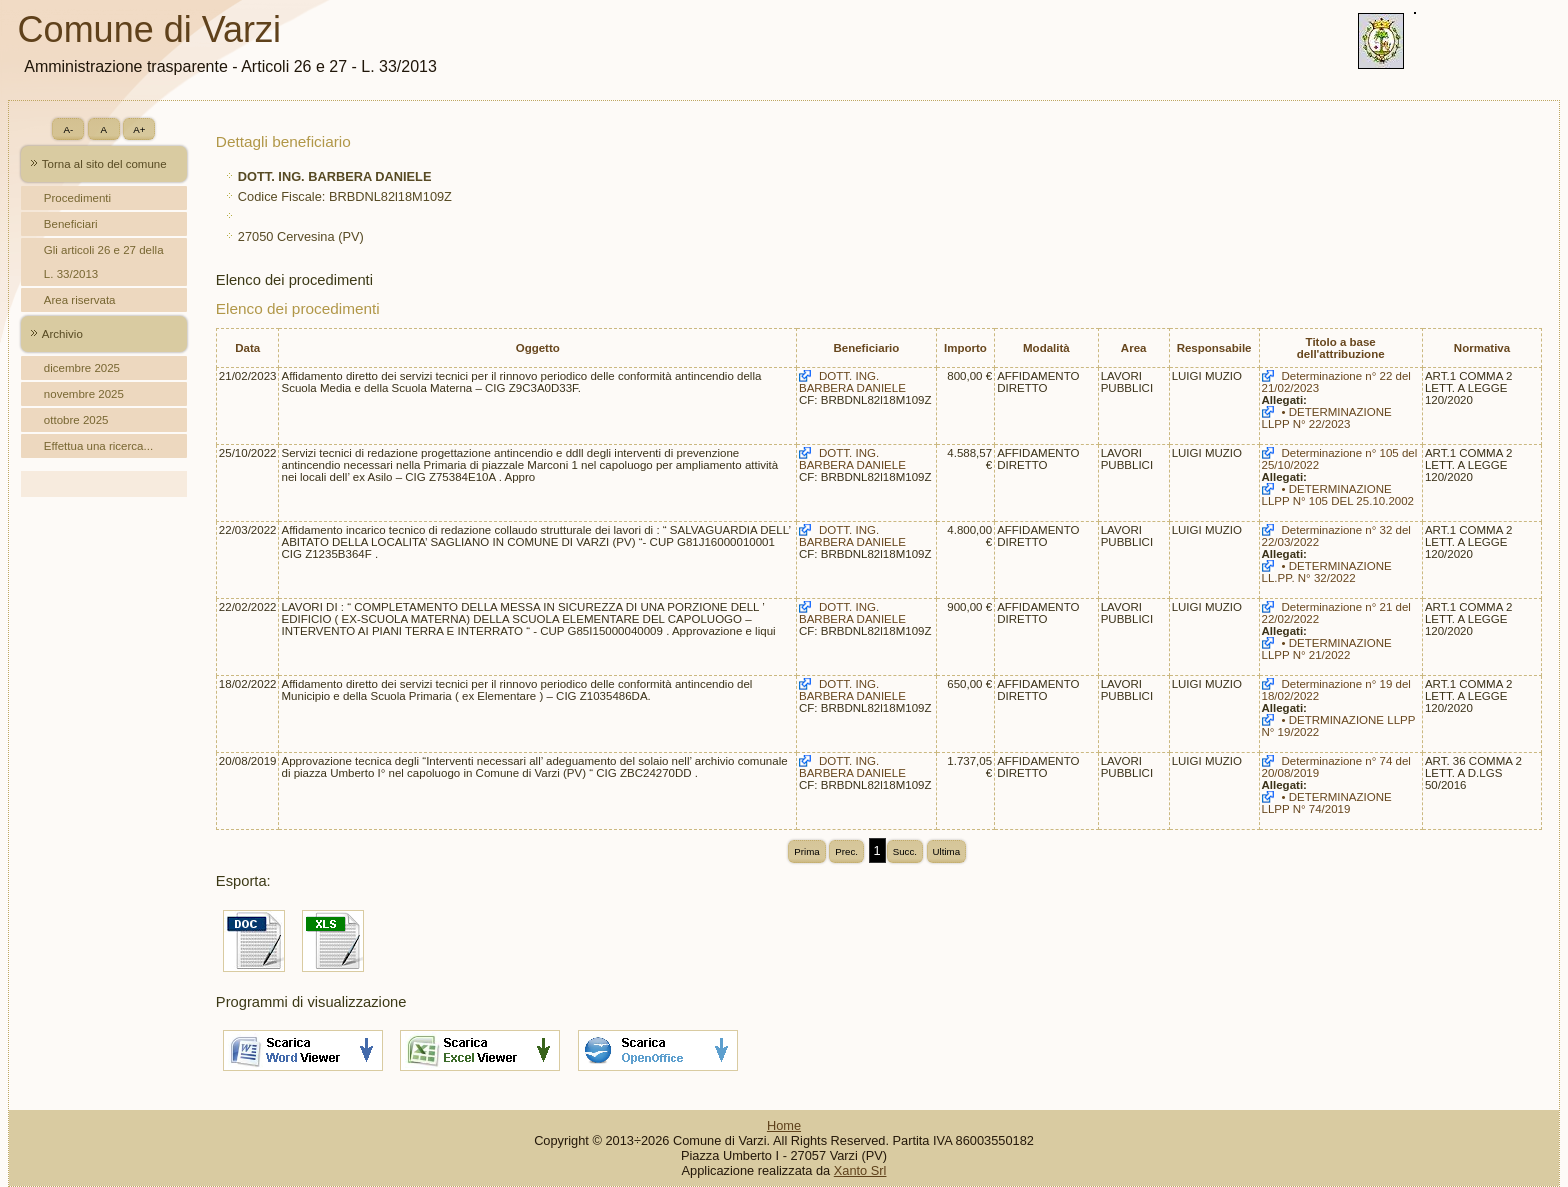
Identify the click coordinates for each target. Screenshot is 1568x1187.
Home (784, 1125)
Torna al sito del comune (104, 164)
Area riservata (80, 300)
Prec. (846, 851)
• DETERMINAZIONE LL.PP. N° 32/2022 (1327, 572)
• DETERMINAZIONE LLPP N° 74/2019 (1327, 803)
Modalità (1046, 348)
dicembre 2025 (82, 368)
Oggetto (538, 348)
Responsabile (1214, 348)
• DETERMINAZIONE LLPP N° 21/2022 (1327, 649)
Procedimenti (77, 198)
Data (247, 348)
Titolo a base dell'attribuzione (1341, 348)
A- (68, 129)
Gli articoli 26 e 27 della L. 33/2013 (104, 262)
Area (1134, 348)
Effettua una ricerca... (98, 446)
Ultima (947, 851)
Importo (965, 348)
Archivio (62, 334)
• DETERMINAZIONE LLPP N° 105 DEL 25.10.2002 (1338, 495)
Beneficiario (866, 348)
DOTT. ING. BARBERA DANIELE (852, 382)
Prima (806, 851)
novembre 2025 (84, 394)
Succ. (905, 851)
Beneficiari (71, 224)
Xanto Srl (860, 1170)
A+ (139, 129)
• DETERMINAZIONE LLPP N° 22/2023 (1327, 418)
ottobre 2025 (76, 420)
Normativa (1482, 348)
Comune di (149, 29)
